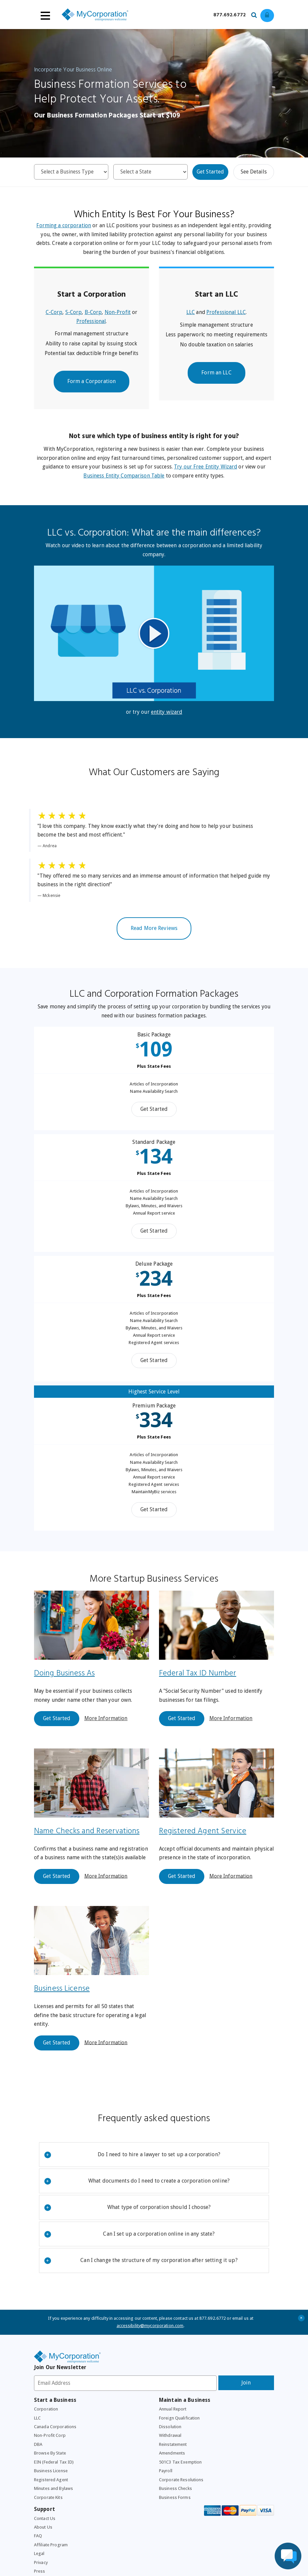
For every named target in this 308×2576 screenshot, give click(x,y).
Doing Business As (65, 1683)
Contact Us (45, 2537)
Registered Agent (51, 2498)
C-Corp (53, 316)
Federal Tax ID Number (198, 1683)
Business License (187, 2001)
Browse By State (51, 2471)
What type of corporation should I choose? (127, 2222)
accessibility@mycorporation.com (150, 2341)
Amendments (172, 2471)
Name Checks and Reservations (87, 1842)
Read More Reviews (154, 940)
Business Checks (175, 2507)
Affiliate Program (51, 2565)
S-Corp (73, 316)
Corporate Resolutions (182, 2498)
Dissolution (170, 2444)
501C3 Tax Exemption (181, 2480)
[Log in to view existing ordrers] (267, 15)
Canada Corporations (55, 2444)
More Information (106, 1729)
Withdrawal (170, 2453)
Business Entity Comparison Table (129, 483)
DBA (38, 2462)
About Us (43, 2547)
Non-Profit (118, 316)
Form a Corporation (91, 386)
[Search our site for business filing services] (255, 14)
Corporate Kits (48, 2516)
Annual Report (174, 2425)
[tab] (154, 2169)
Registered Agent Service (203, 1842)
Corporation (46, 2425)
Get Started (210, 173)
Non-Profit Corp (50, 2453)
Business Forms (175, 2516)
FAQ (38, 2556)
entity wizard (167, 721)
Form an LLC (216, 387)
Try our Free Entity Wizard (220, 474)
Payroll (166, 2489)
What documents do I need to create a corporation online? (137, 2196)
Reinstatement (173, 2462)
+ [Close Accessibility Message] (301, 2333)
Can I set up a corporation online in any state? (129, 2249)
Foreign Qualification (180, 2434)
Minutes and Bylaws (54, 2507)
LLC (189, 316)
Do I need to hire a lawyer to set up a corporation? (132, 2169)
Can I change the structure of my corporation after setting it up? (141, 2275)
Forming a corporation (74, 227)
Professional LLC (226, 316)
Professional (91, 325)
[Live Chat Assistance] (288, 2556)
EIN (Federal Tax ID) (55, 2480)
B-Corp (93, 316)
